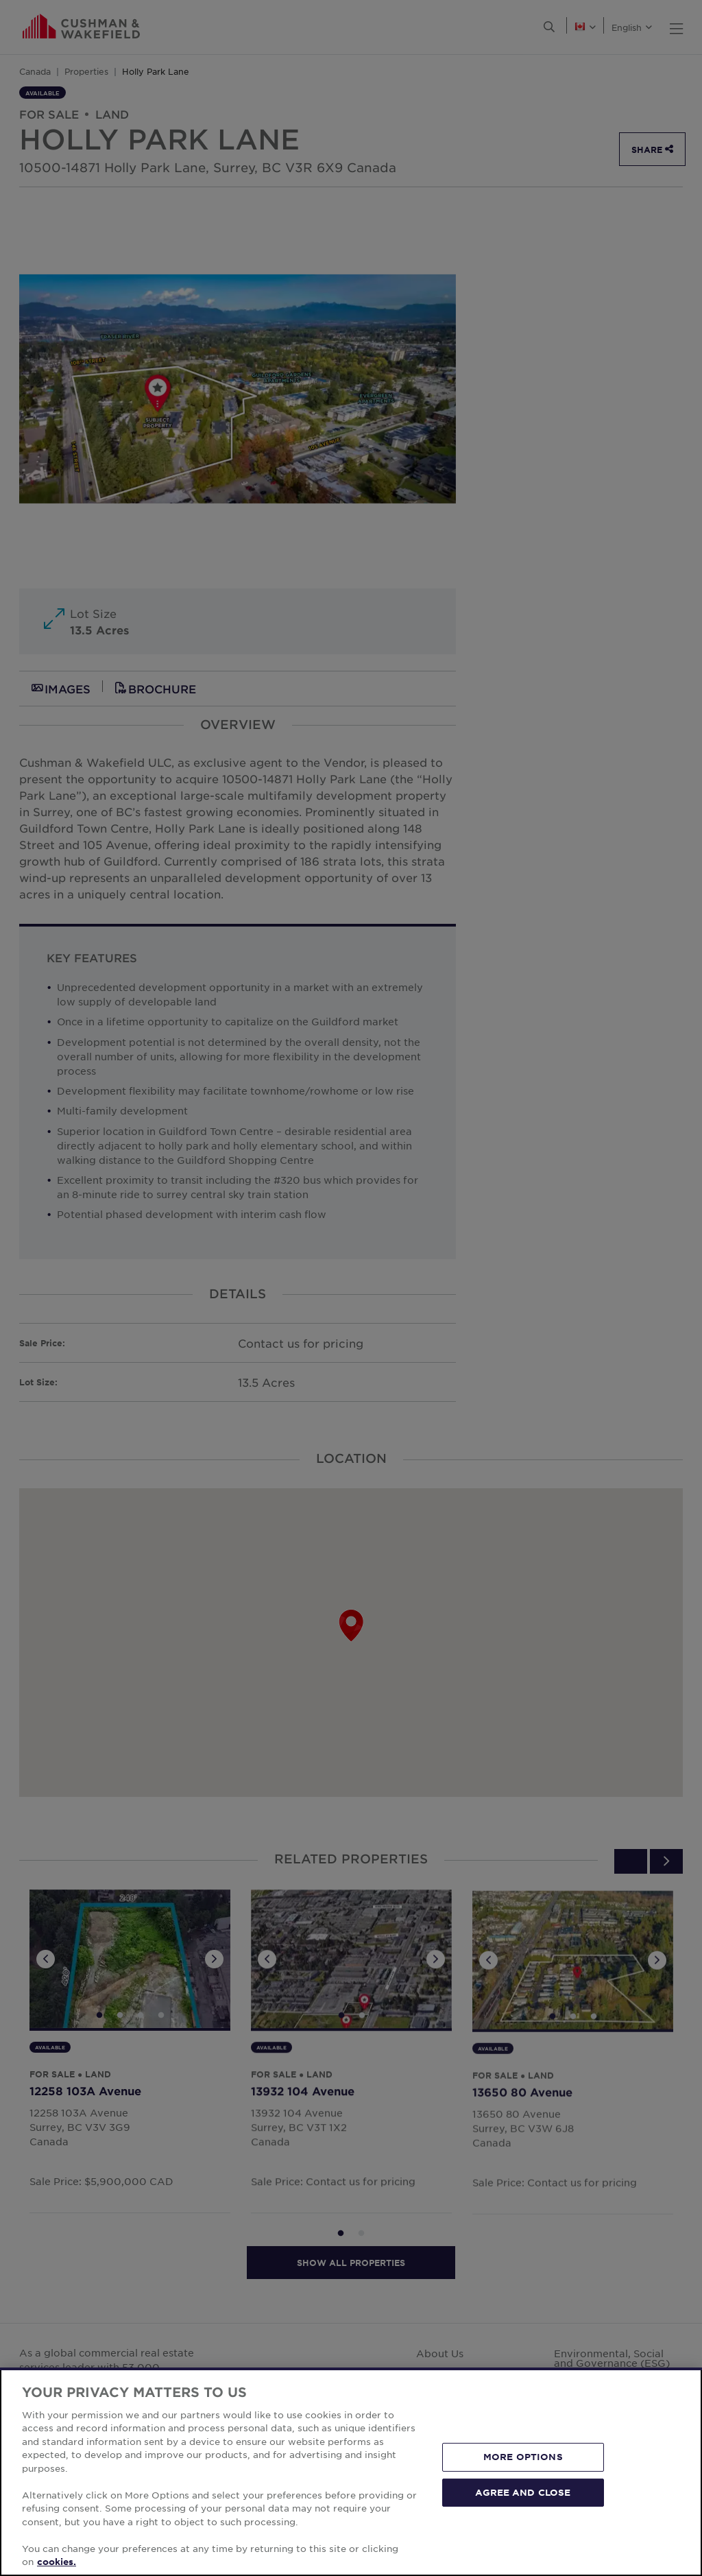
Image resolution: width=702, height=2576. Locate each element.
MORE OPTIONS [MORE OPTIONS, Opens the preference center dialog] (523, 2456)
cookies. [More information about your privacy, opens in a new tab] (56, 2561)
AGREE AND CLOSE (522, 2491)
